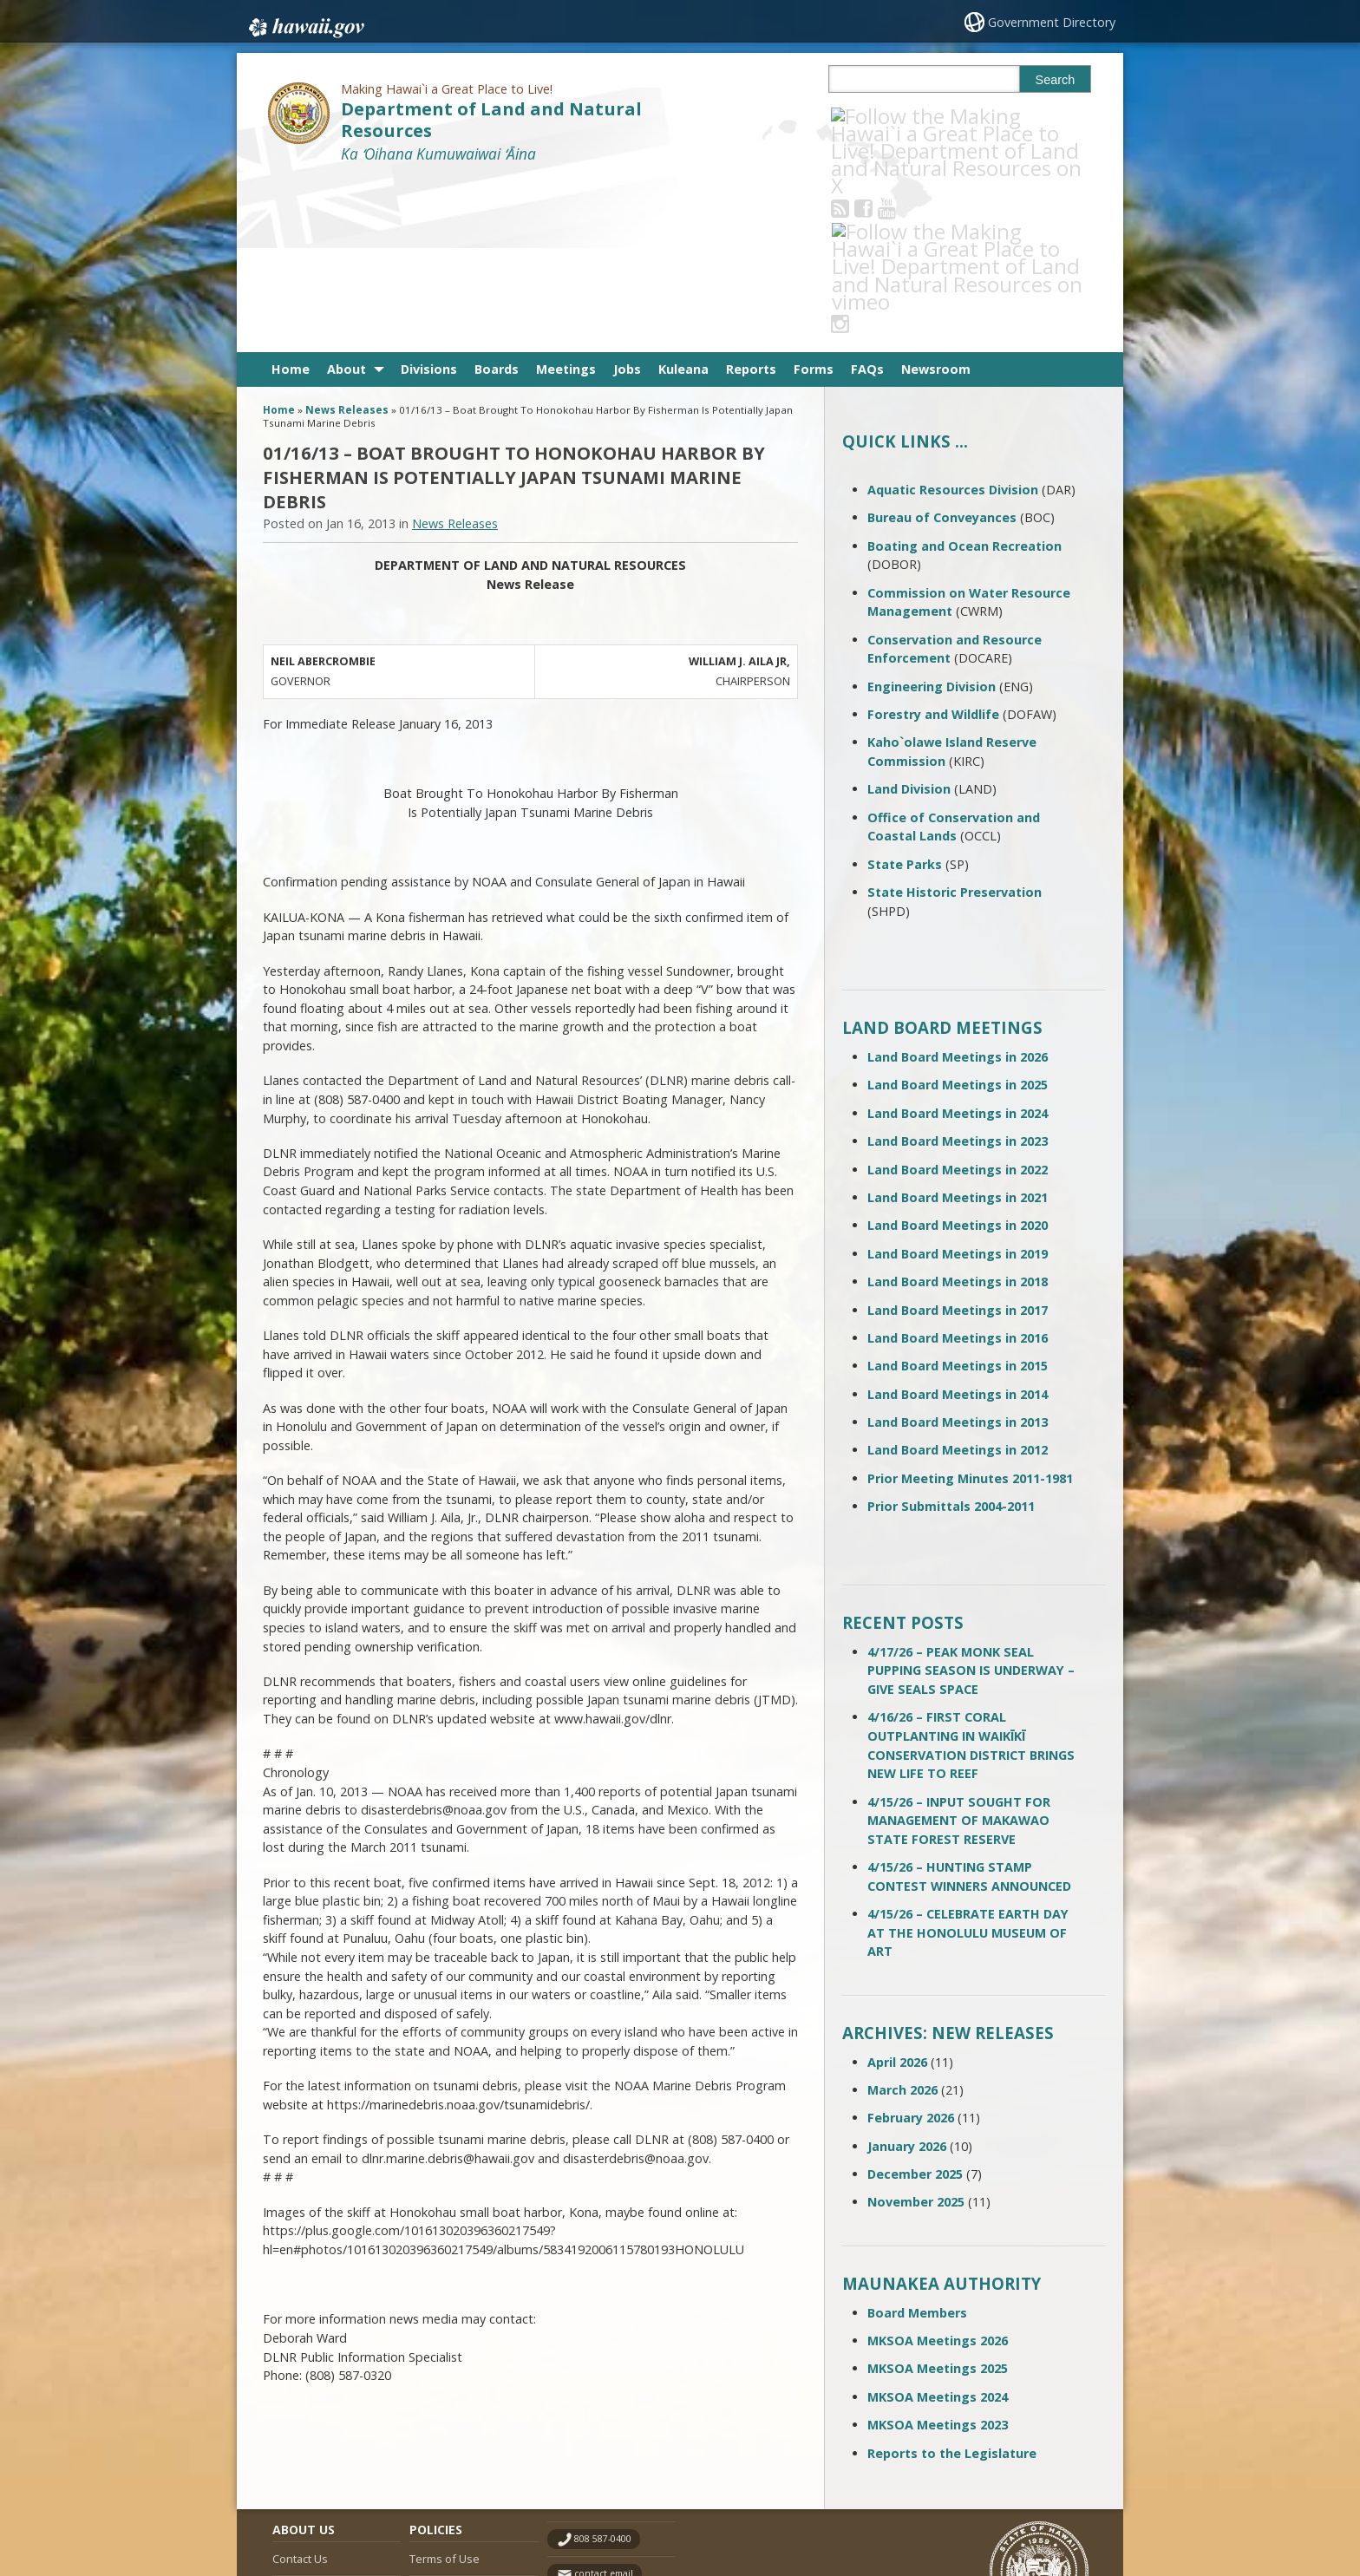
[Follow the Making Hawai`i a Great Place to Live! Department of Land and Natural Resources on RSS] (863, 115)
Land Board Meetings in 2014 (957, 1220)
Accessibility (440, 2418)
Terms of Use (444, 2384)
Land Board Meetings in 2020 (957, 1051)
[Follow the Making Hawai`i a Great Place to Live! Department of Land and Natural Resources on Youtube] (910, 115)
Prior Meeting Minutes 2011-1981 (970, 1305)
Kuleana (683, 195)
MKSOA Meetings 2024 (937, 2223)
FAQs (867, 195)
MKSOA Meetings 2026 (937, 2167)
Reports (751, 195)
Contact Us (300, 2384)
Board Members (917, 2138)
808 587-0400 (602, 2365)
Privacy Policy (443, 2452)
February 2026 (910, 1944)
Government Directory (1053, 22)
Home (290, 195)
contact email (603, 2400)
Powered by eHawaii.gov (1025, 2495)
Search (1056, 80)
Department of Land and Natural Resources (491, 119)
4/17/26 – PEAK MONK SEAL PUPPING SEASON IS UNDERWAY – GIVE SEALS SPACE (971, 1497)
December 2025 (915, 2000)
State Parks (904, 690)
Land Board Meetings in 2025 (957, 911)
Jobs (627, 195)
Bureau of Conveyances (942, 344)
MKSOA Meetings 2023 (937, 2251)
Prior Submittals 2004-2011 (951, 1332)
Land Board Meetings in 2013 (957, 1248)
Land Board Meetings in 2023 (957, 967)
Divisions (429, 195)
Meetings (566, 195)
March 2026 (902, 1916)
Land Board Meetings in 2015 (957, 1192)
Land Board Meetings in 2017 (957, 1136)
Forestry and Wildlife (933, 541)
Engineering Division (931, 512)
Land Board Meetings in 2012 (957, 1276)
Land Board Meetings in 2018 (957, 1108)
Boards (496, 195)
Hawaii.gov (305, 23)
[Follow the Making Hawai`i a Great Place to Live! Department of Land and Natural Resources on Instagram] (957, 115)
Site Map (294, 2418)
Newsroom (936, 195)
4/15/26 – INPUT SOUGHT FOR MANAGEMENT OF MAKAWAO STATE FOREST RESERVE (958, 1646)
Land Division (909, 615)
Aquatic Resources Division (952, 316)
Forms (814, 195)
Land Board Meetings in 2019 (957, 1079)
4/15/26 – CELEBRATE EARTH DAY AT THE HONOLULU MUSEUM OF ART (968, 1759)
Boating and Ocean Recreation (964, 371)
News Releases (347, 236)
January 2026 (906, 1972)
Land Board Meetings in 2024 (957, 940)
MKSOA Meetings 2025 (937, 2195)
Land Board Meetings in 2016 (957, 1164)
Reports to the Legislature (951, 2279)
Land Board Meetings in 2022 (957, 995)
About (346, 195)
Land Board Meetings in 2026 (957, 883)
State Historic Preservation (954, 718)
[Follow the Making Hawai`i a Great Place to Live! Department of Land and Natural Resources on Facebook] (887, 115)
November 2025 (915, 2028)
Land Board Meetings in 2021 (957, 1024)
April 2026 (897, 1888)
